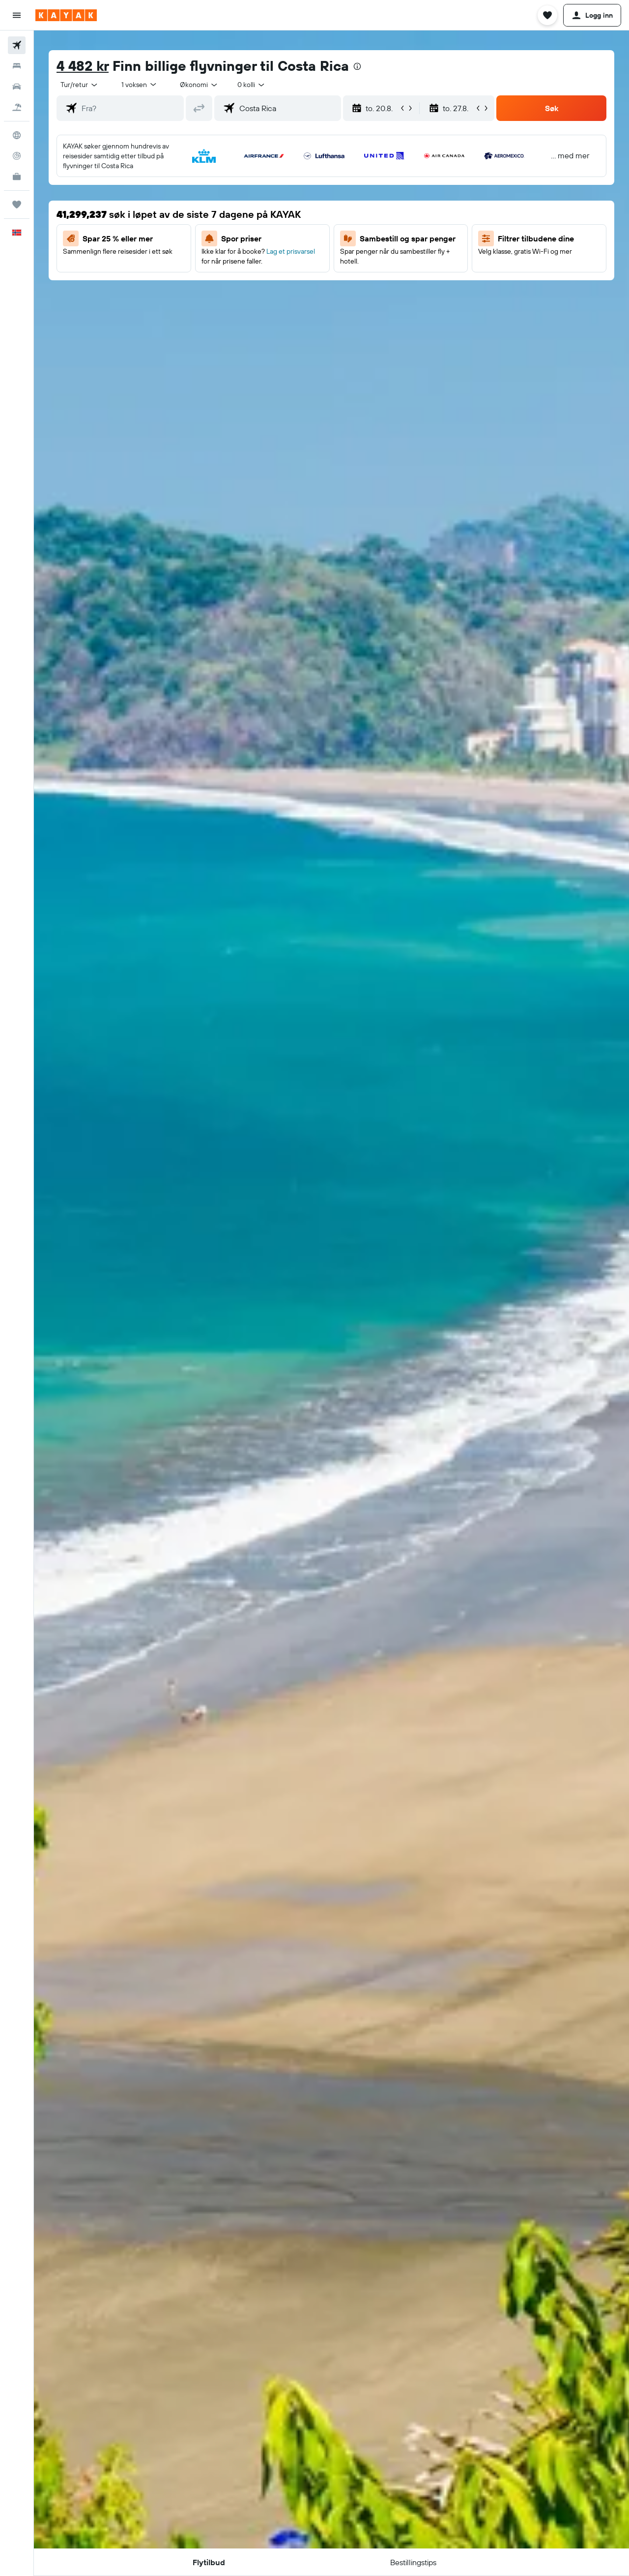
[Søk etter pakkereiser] (16, 107)
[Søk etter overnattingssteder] (16, 66)
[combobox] (80, 84)
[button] (17, 15)
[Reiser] (16, 204)
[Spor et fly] (16, 156)
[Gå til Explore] (16, 135)
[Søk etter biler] (16, 86)
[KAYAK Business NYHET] (16, 176)
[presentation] (357, 66)
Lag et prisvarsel (290, 251)
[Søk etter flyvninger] (16, 45)
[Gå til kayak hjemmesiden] (66, 15)
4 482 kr (83, 65)
